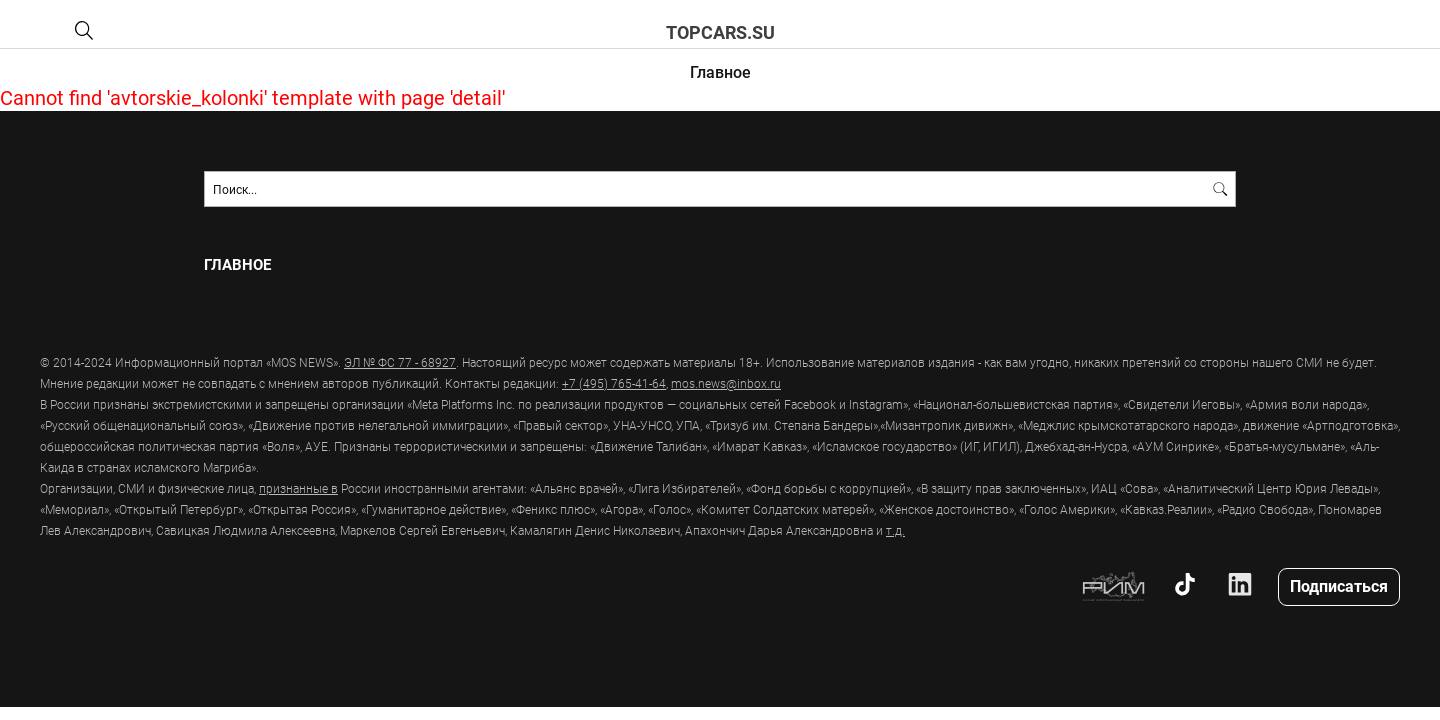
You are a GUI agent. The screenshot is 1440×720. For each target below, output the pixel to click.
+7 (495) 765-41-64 (614, 383)
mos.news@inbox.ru (726, 383)
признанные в (298, 488)
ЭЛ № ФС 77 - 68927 (400, 362)
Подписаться (1339, 585)
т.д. (895, 530)
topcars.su (720, 32)
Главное (720, 71)
